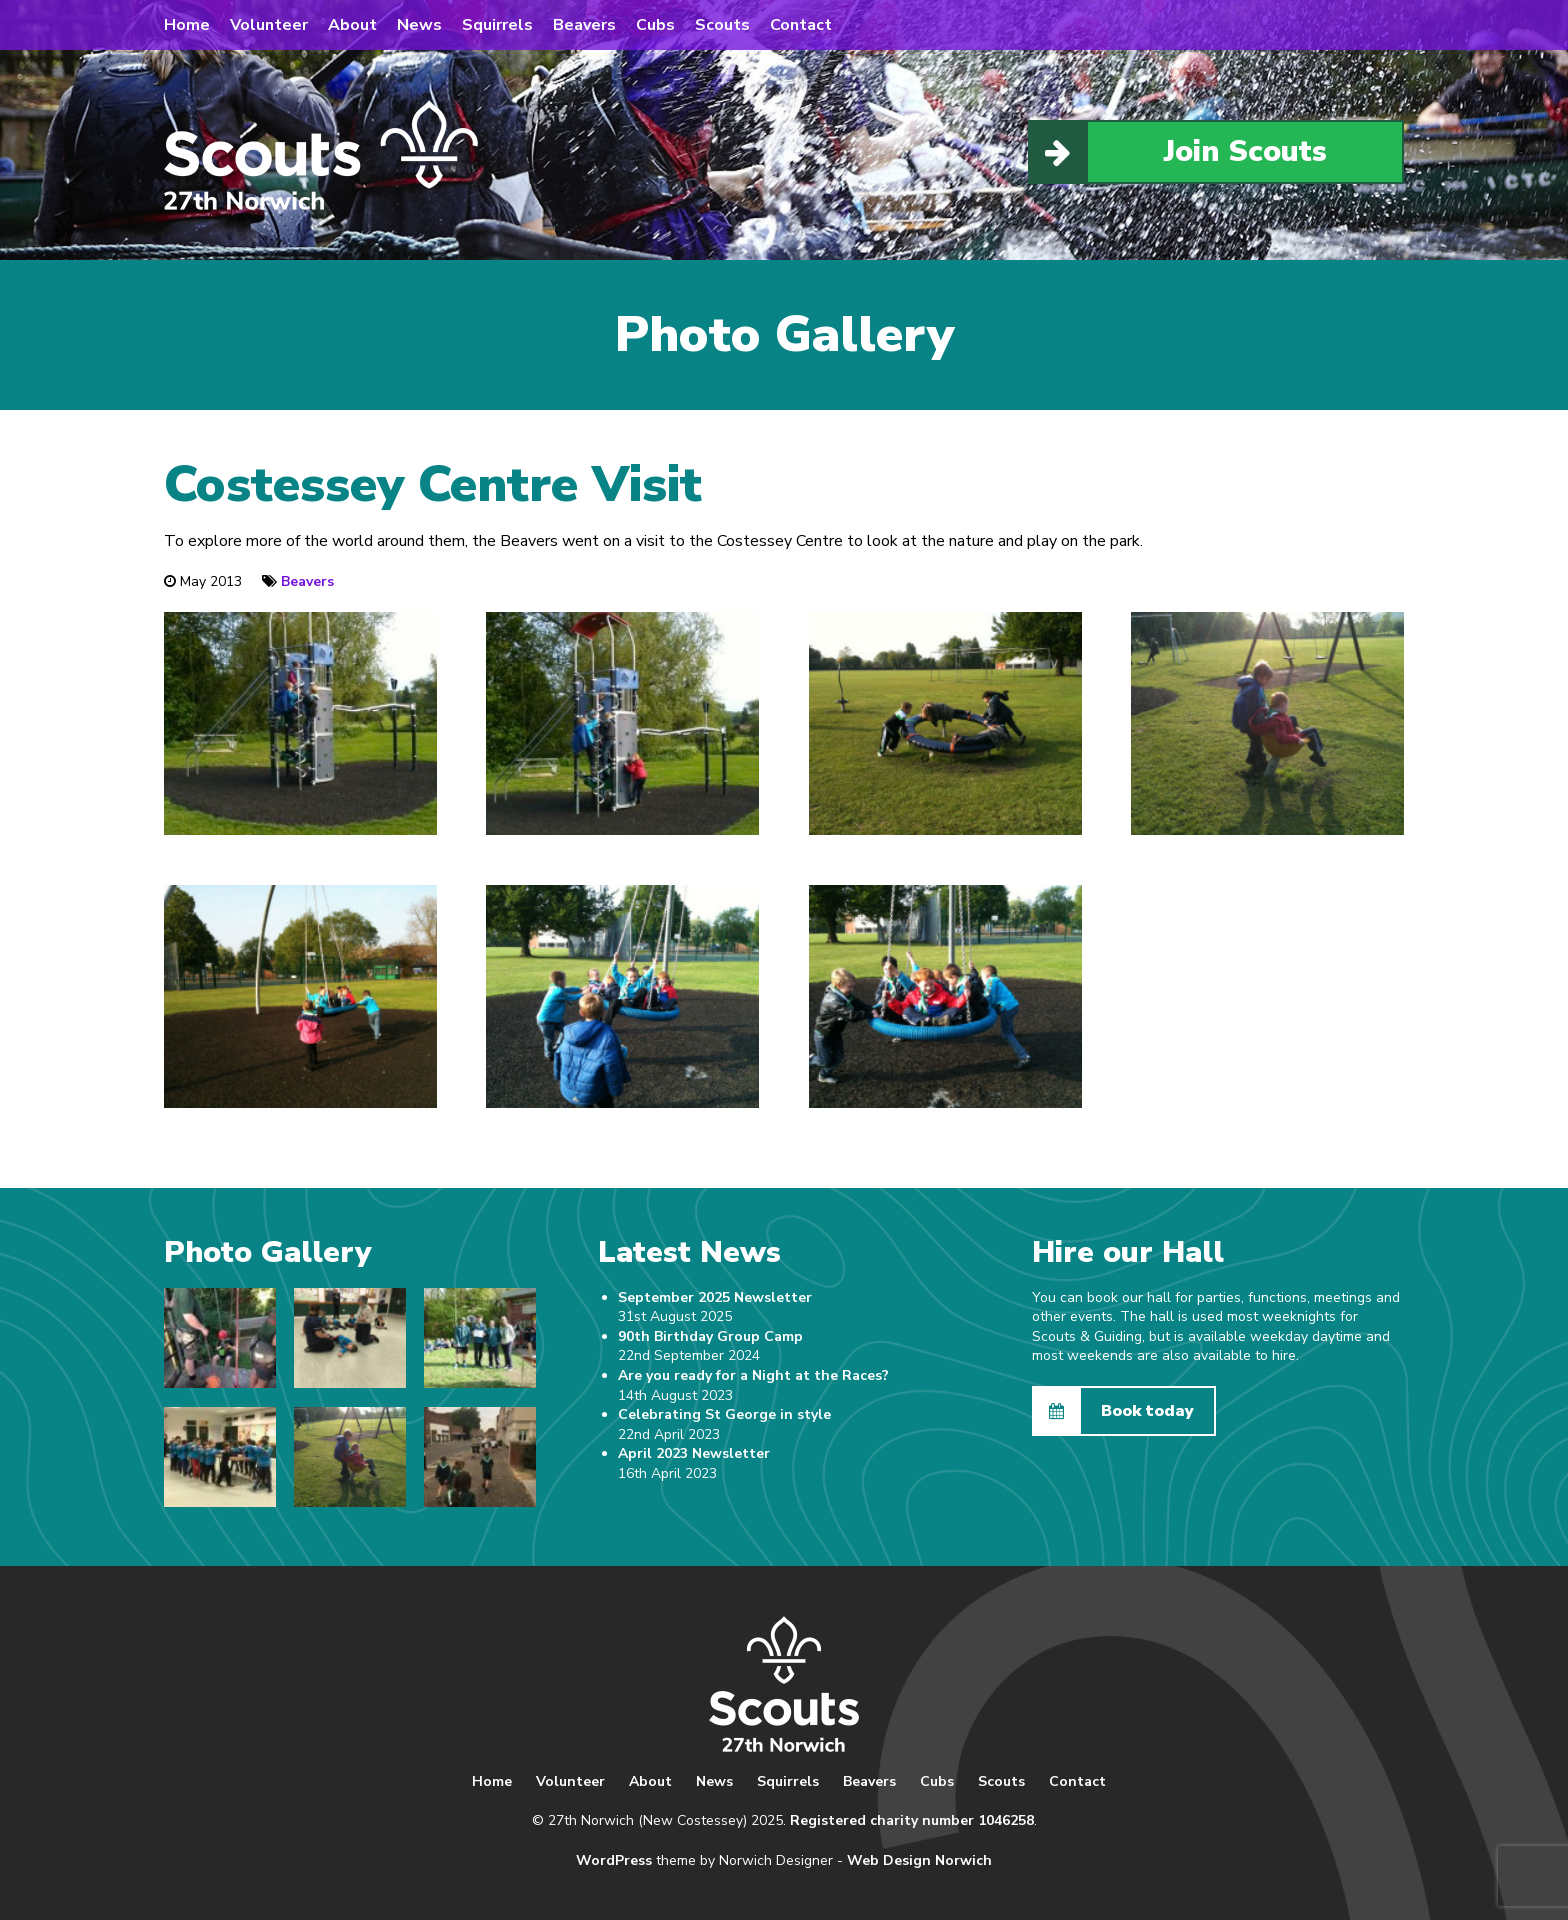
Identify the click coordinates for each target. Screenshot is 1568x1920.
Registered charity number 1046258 (912, 1820)
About (352, 25)
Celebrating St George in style (724, 1414)
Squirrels (497, 25)
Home (187, 25)
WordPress (614, 1860)
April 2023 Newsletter (694, 1453)
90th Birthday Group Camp (710, 1336)
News (419, 25)
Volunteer (269, 25)
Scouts (722, 25)
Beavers (584, 25)
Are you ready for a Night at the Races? (753, 1375)
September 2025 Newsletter (715, 1297)
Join (1178, 152)
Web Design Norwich (919, 1860)
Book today (1114, 1411)
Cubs (655, 25)
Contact (801, 25)
